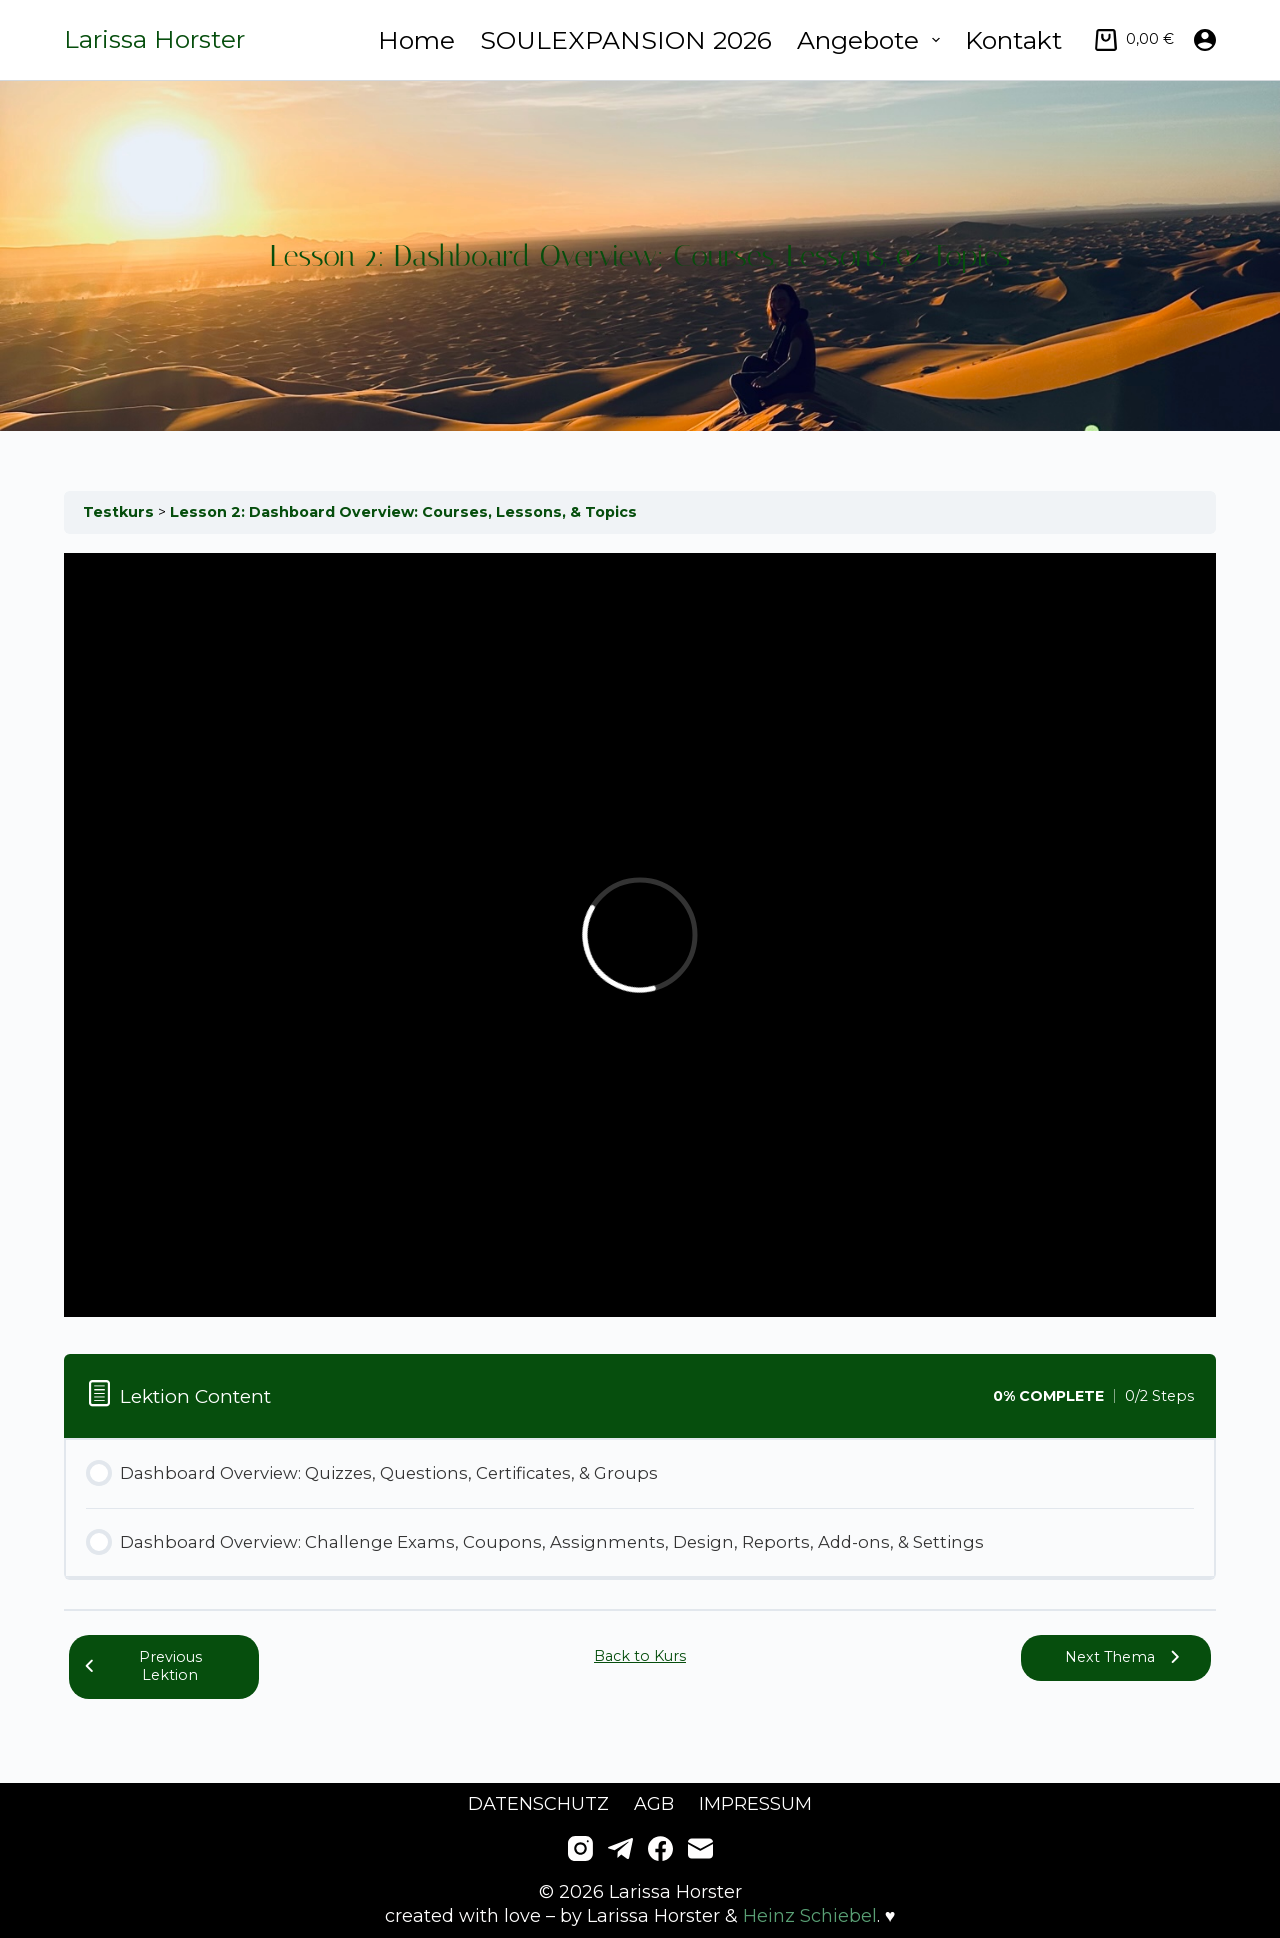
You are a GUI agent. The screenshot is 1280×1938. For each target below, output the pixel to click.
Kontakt (1013, 40)
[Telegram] (620, 1848)
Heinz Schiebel (810, 1916)
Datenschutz (538, 1804)
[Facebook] (660, 1848)
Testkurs (120, 512)
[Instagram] (580, 1848)
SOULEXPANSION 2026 (626, 40)
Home (416, 40)
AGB (654, 1804)
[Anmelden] (1205, 40)
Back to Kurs (640, 1656)
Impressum (755, 1804)
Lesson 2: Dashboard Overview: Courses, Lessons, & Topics (403, 512)
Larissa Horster (154, 39)
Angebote (872, 40)
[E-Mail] (700, 1848)
